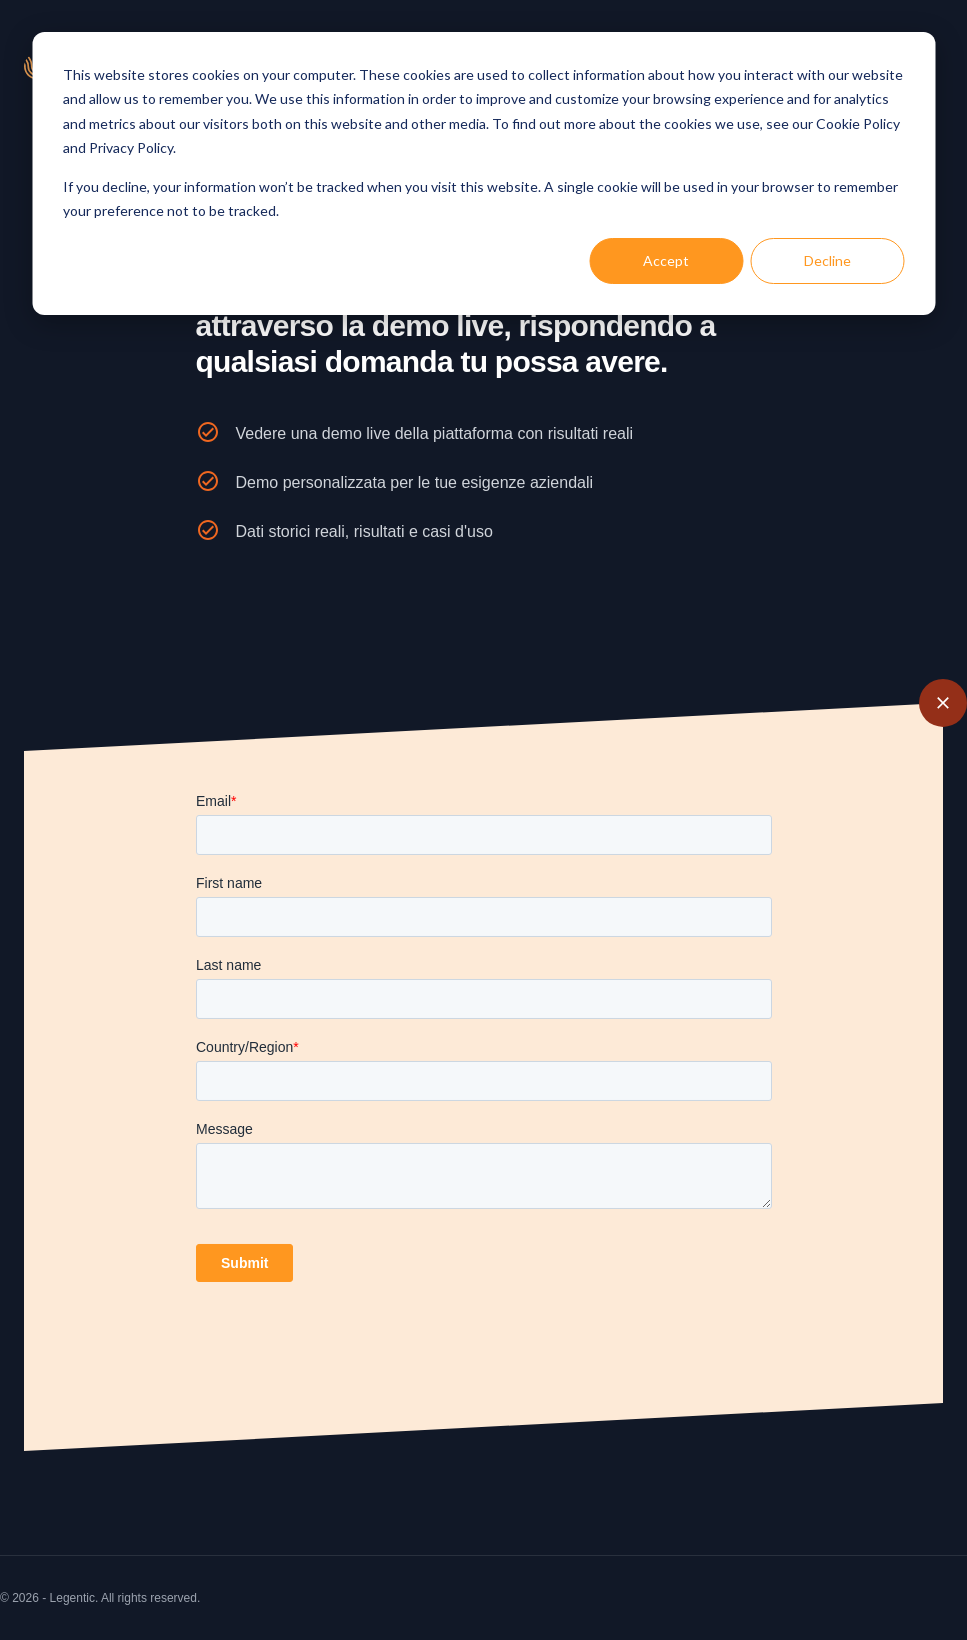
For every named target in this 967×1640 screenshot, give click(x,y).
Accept (666, 260)
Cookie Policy (858, 123)
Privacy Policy (131, 147)
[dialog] (483, 173)
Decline (827, 260)
